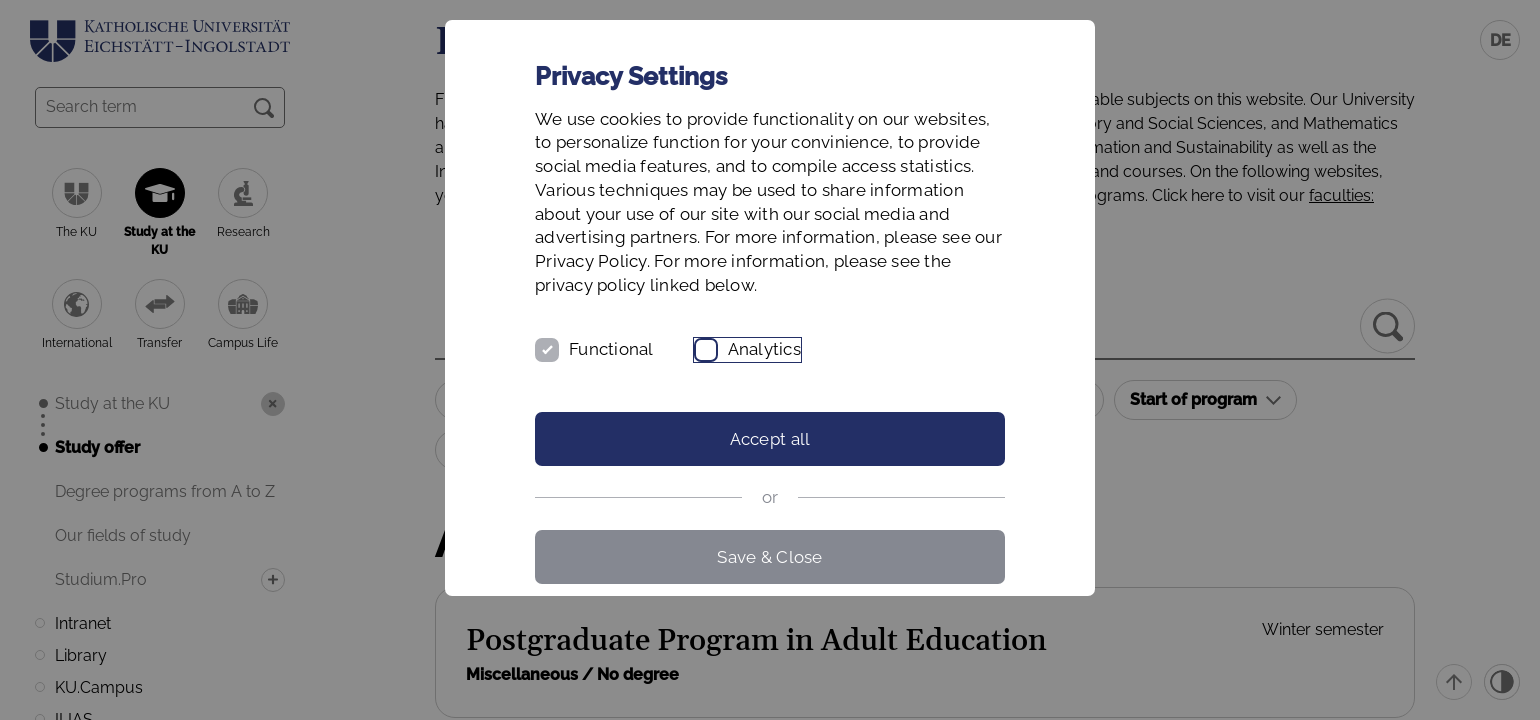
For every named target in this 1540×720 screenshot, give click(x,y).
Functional (611, 349)
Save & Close (769, 557)
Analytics (764, 349)
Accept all (770, 439)
